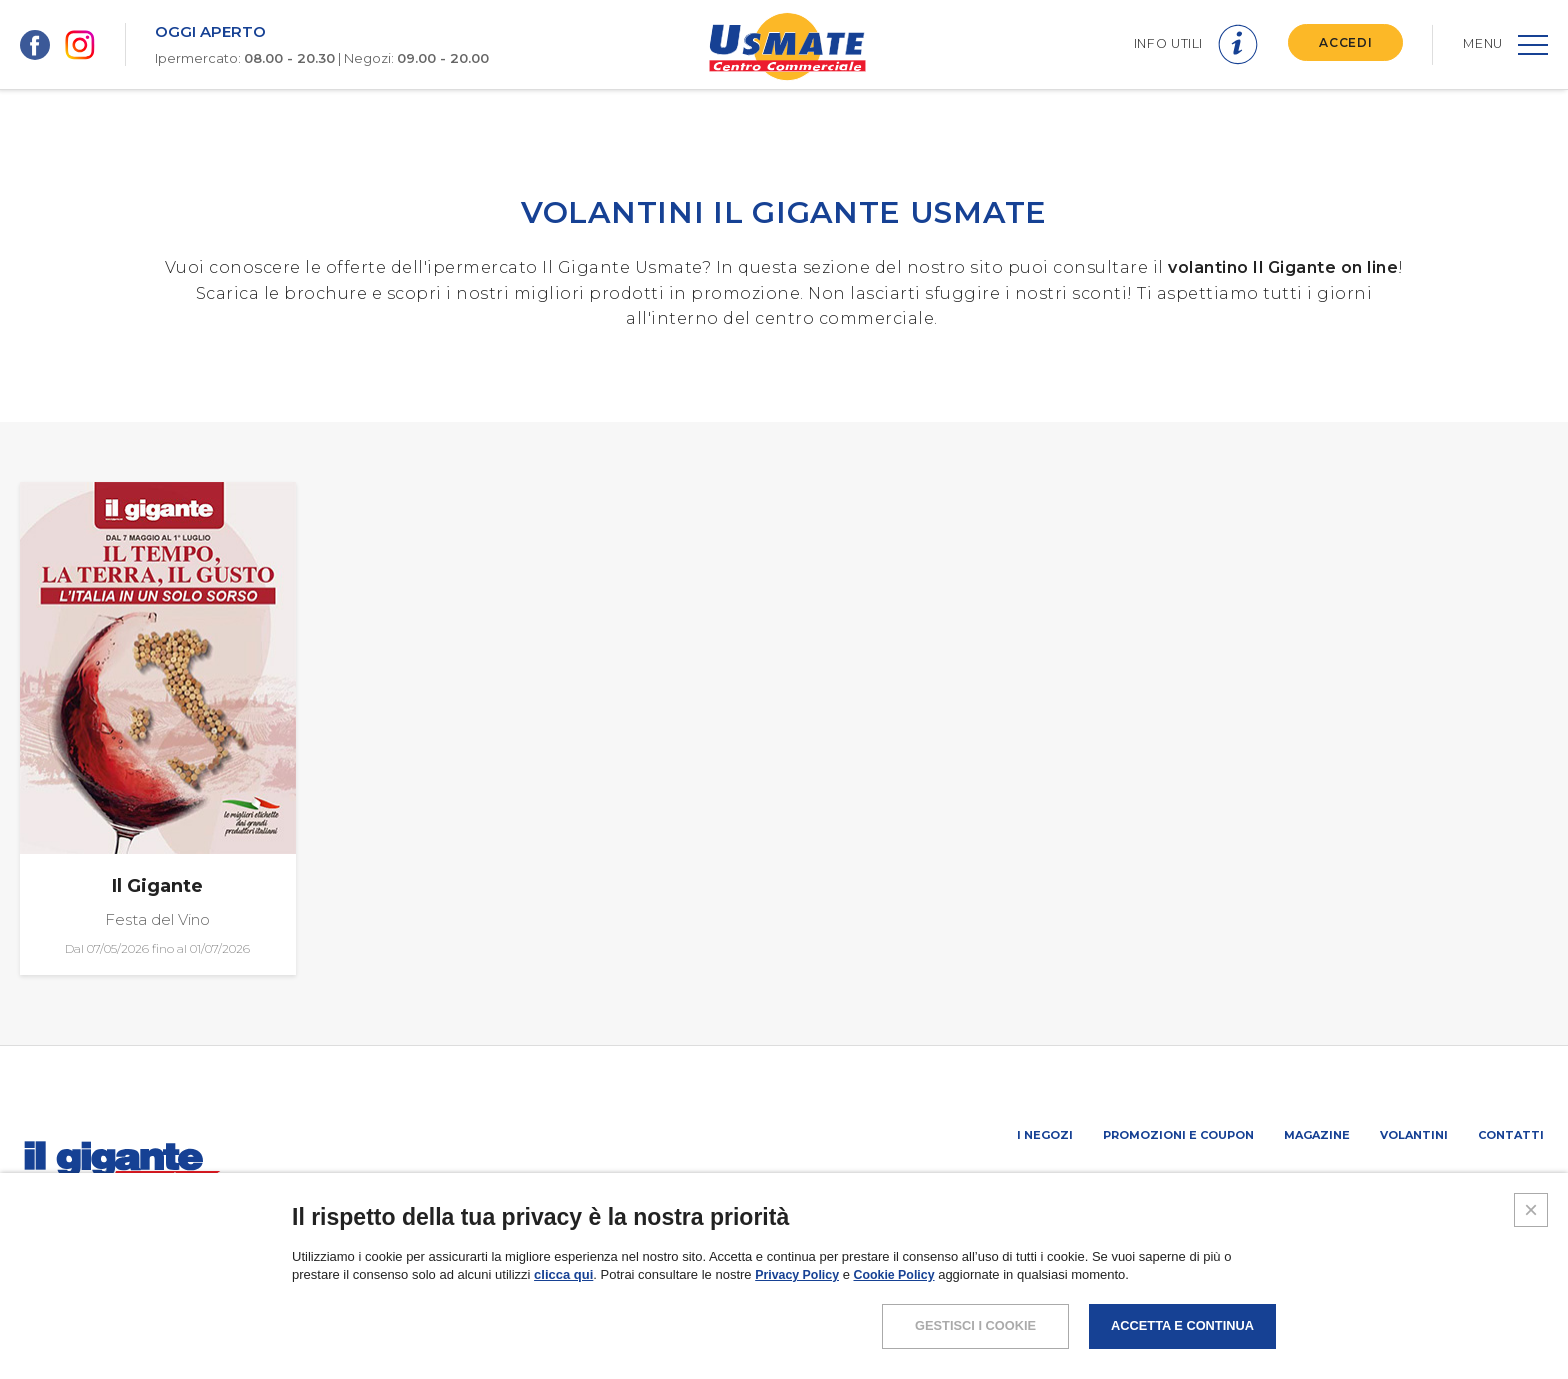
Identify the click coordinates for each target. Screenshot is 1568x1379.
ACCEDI (1342, 42)
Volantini (1414, 1135)
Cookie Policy (900, 1361)
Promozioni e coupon (1178, 1135)
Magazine (1317, 1135)
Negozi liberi (1279, 1187)
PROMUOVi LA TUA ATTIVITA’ (1131, 1187)
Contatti (1511, 1135)
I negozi (1045, 1135)
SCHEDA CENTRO (976, 1187)
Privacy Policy (799, 1361)
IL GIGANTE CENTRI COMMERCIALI (1443, 1187)
